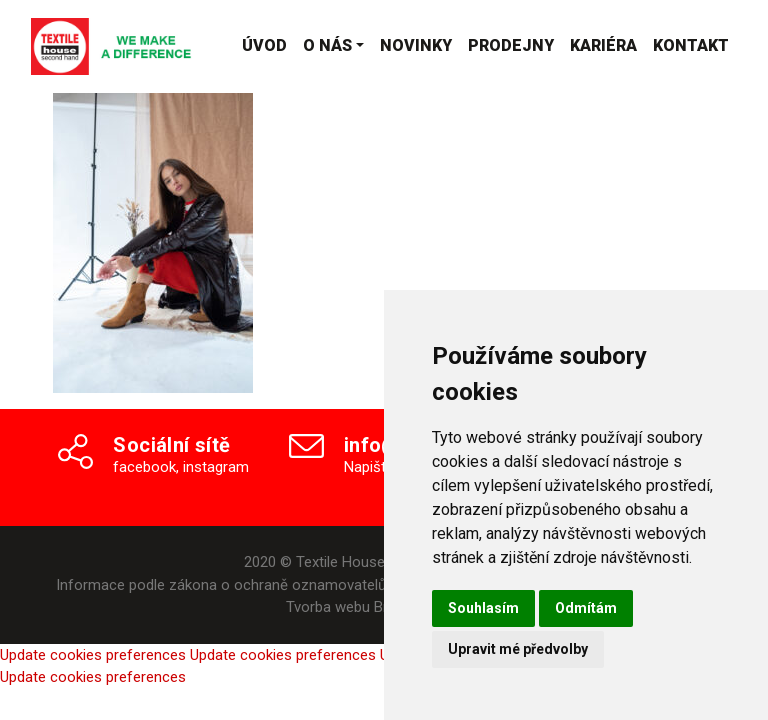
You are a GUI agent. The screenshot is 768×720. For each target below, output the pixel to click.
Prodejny (511, 45)
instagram (216, 467)
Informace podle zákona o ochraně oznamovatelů (221, 585)
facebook (144, 467)
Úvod (264, 45)
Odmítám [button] (586, 608)
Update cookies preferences (93, 655)
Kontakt (691, 45)
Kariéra (603, 45)
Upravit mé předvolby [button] (518, 649)
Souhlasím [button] (483, 608)
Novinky (416, 45)
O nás (327, 45)
